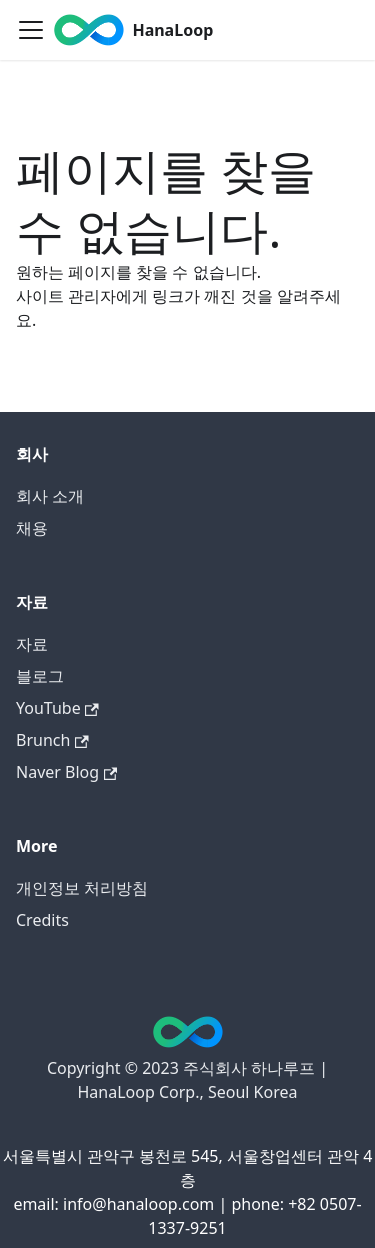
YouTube (57, 708)
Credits (42, 920)
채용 (32, 528)
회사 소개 (50, 496)
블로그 (40, 676)
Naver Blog (66, 772)
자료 (32, 644)
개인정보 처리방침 (82, 888)
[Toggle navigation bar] (31, 30)
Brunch (52, 740)
